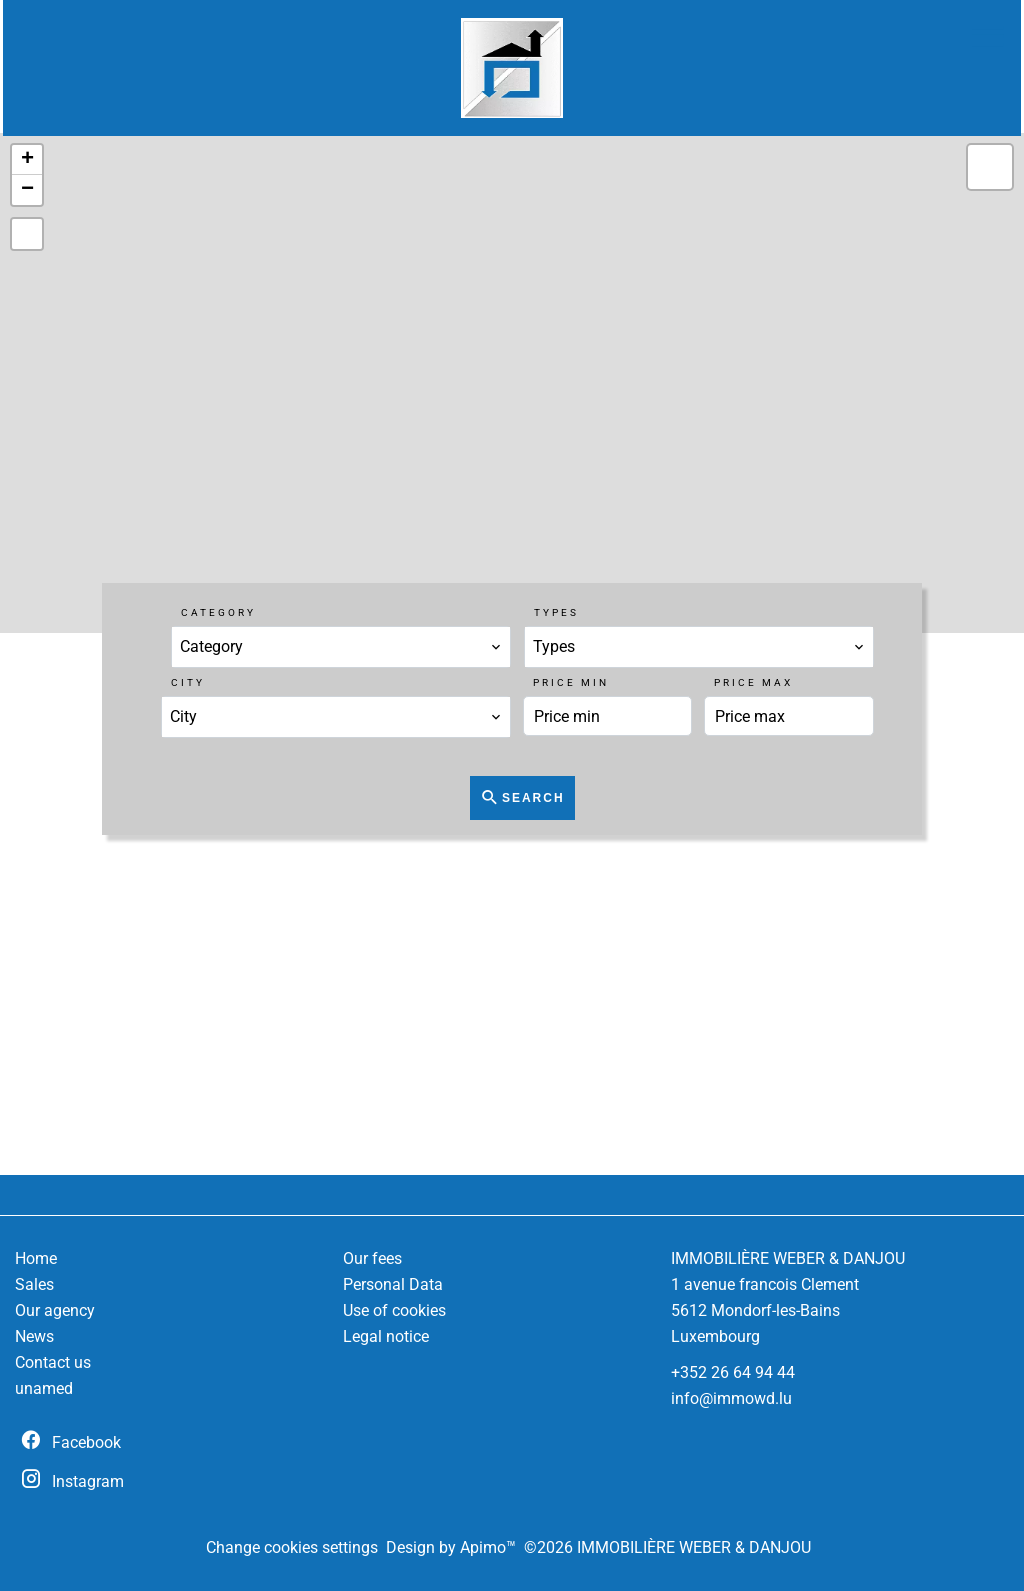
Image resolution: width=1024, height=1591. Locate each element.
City (188, 682)
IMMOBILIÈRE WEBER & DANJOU (788, 1258)
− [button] (27, 190)
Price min (571, 682)
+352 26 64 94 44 (733, 1372)
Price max (753, 682)
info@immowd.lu (731, 1398)
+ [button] (27, 160)
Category (218, 612)
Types (556, 612)
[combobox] (341, 647)
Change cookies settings (292, 1547)
